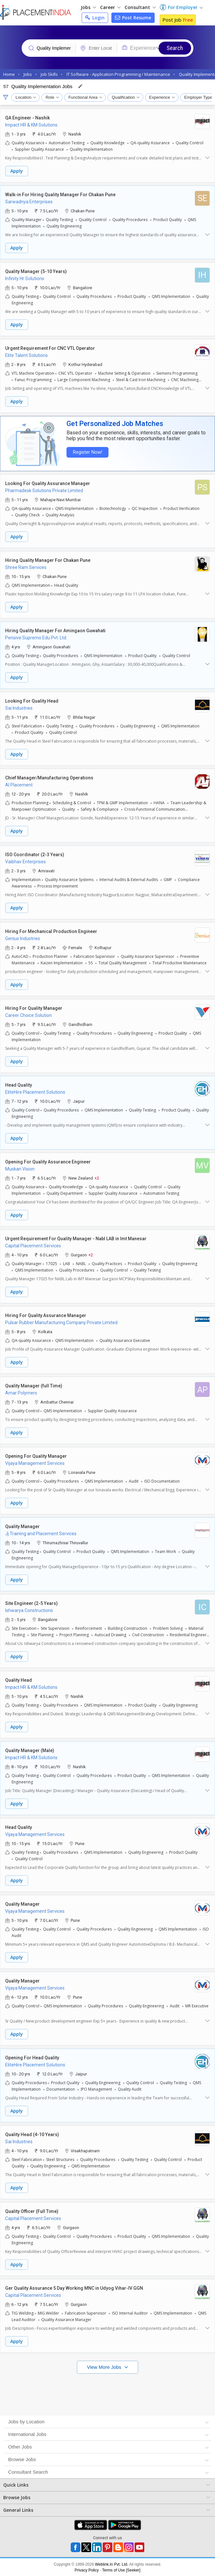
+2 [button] (97, 1177)
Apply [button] (16, 171)
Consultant (140, 7)
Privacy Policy (87, 2570)
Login (95, 18)
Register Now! (85, 452)
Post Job (177, 19)
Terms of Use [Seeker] (121, 2570)
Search (175, 48)
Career (110, 7)
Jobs (88, 7)
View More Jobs (105, 2366)
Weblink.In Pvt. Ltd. (111, 2564)
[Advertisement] (107, 2392)
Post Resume (133, 18)
